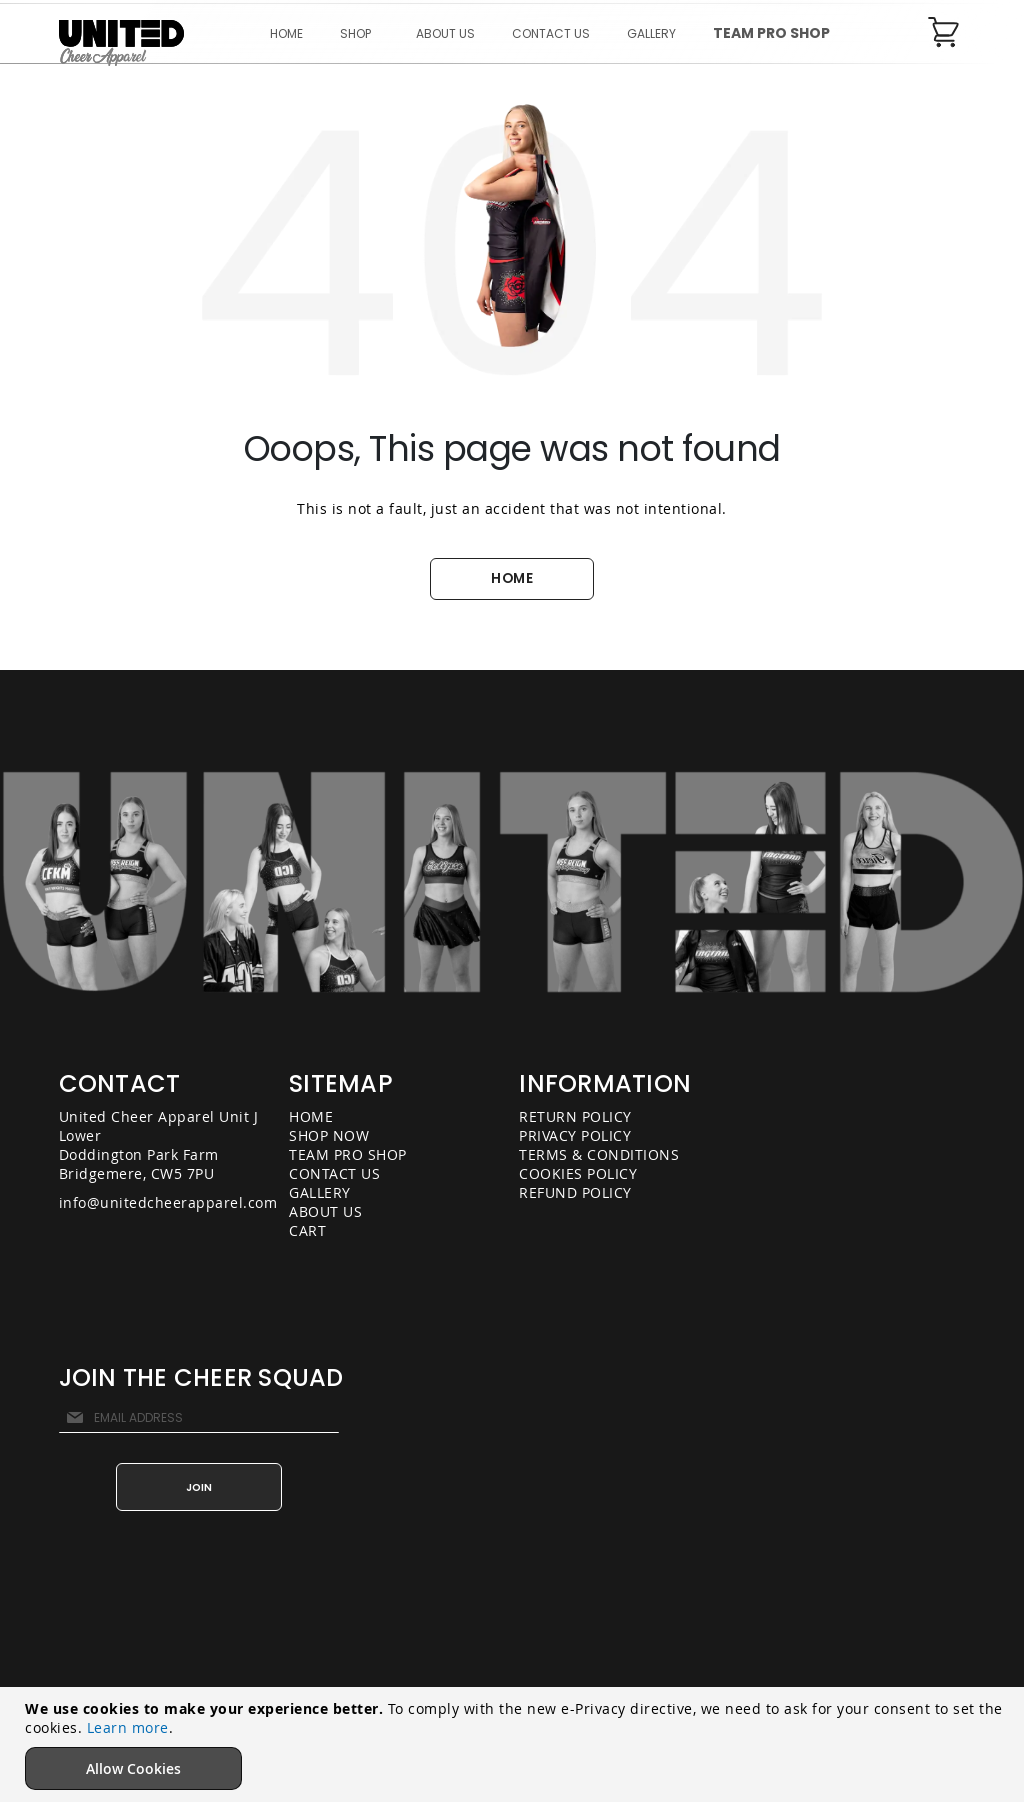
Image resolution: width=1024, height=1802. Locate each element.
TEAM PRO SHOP (348, 1154)
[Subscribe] (199, 1487)
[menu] (550, 33)
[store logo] (121, 43)
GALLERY (320, 1192)
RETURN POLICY (575, 1116)
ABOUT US (325, 1211)
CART (307, 1230)
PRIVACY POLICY (575, 1135)
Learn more (128, 1727)
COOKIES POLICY (578, 1173)
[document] (514, 1744)
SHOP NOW (329, 1135)
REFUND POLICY (575, 1192)
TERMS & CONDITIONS (599, 1154)
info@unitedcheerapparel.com (168, 1202)
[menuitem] (359, 33)
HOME (512, 579)
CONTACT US (334, 1173)
